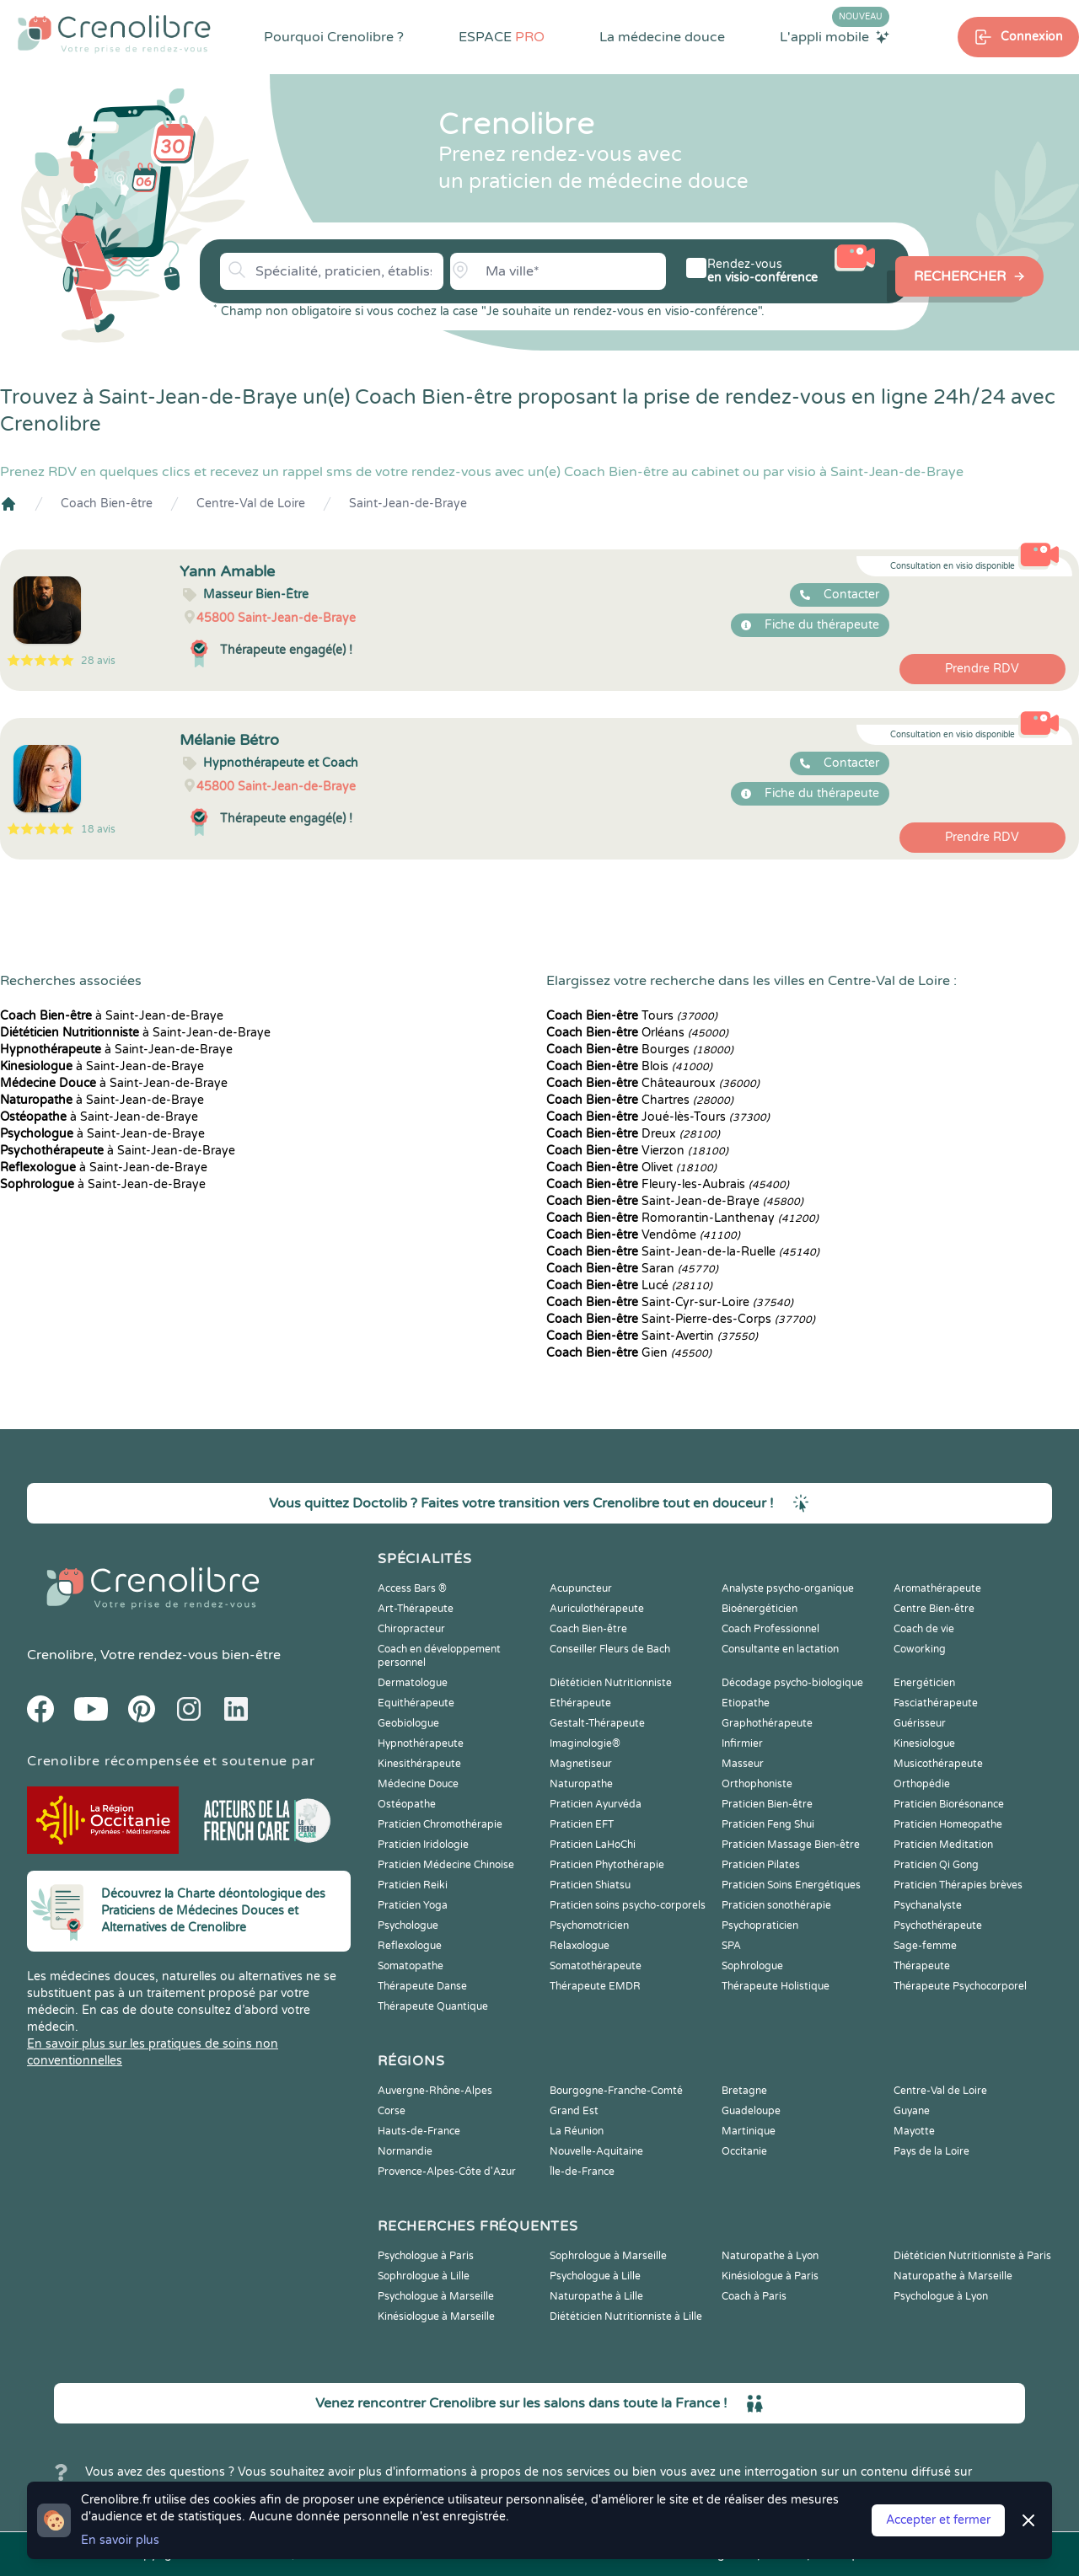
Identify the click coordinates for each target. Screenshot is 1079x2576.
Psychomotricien (589, 1925)
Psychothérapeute (938, 1925)
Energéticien (924, 1683)
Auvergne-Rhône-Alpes (435, 2091)
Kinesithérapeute (419, 1764)
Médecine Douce (418, 1784)
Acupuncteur (581, 1588)
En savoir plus (120, 2540)
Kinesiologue (924, 1743)
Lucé (629, 1285)
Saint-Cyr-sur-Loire (669, 1302)
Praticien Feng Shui (768, 1824)
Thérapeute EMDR (595, 1986)
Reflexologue (410, 1946)
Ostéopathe (407, 1804)
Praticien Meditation (943, 1844)
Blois (629, 1066)
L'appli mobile (834, 36)
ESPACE (502, 37)
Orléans (637, 1033)
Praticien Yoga (413, 1905)
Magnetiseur (581, 1764)
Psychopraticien (760, 1925)
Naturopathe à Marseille (953, 2276)
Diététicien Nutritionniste (611, 1683)
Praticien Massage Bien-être (791, 1844)
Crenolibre (60, 1655)
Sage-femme (925, 1946)
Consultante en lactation (780, 1649)
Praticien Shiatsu (590, 1885)
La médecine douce (662, 37)
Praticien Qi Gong (936, 1865)
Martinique (749, 2131)
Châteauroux (653, 1083)
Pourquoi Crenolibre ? (334, 37)
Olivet (631, 1167)
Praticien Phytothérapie (607, 1865)
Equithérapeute (416, 1703)
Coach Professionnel (770, 1629)
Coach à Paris (754, 2296)
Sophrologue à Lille (424, 2276)
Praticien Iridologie (423, 1844)
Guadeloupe (751, 2111)
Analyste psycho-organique (788, 1588)
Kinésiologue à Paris (770, 2276)
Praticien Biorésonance (949, 1804)
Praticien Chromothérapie (440, 1824)
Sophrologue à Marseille (608, 2256)
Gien (628, 1353)
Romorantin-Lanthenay (682, 1218)
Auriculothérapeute (597, 1609)
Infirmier (742, 1743)
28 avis (98, 661)
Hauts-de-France (419, 2131)
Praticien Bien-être (767, 1804)
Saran (632, 1268)
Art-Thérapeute (416, 1609)
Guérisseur (920, 1723)
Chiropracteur (411, 1629)
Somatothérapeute (595, 1966)
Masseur (743, 1764)
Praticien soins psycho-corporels (628, 1905)
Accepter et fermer (938, 2520)
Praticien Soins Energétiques (791, 1885)
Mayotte (914, 2131)
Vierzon (637, 1150)
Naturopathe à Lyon (770, 2256)
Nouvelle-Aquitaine (596, 2151)
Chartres (639, 1100)
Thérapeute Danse (422, 1986)
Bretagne (744, 2091)
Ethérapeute (580, 1703)
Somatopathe (410, 1966)
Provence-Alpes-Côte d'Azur (447, 2171)
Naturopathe (581, 1784)
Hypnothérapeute (421, 1743)
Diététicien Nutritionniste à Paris (972, 2256)
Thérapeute (922, 1966)
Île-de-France (582, 2171)
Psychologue (408, 1925)
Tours (631, 1016)
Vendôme (643, 1235)
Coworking (920, 1649)
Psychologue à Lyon (941, 2296)
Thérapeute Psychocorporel (960, 1986)
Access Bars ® (412, 1588)
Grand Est (574, 2111)
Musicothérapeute (938, 1764)
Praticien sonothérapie (776, 1905)
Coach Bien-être (107, 503)
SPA (731, 1946)
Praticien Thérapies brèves (958, 1885)
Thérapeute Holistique (775, 1986)
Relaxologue (579, 1946)
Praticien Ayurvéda (595, 1804)
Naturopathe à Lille (596, 2296)
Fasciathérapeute (936, 1703)
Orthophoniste (757, 1784)
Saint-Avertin (652, 1336)
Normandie (405, 2151)
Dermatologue (413, 1683)
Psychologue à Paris (426, 2256)
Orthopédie (922, 1784)
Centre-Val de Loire (250, 503)
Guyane (912, 2111)
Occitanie (744, 2151)
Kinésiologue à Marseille (436, 2316)
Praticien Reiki (413, 1885)
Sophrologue (752, 1966)
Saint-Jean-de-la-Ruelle (682, 1252)
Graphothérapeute (767, 1723)
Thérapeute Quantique (433, 2006)
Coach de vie (924, 1629)
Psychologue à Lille (595, 2276)
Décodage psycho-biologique (792, 1683)
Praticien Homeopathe (948, 1824)
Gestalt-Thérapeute (597, 1723)
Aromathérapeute (937, 1588)
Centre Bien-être (934, 1609)
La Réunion (577, 2131)
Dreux (633, 1134)
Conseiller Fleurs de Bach (610, 1649)
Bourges (639, 1049)
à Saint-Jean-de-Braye (111, 1016)
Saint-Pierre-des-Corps (680, 1319)
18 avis (98, 829)
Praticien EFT (582, 1824)
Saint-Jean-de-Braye (408, 503)
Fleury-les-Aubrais (667, 1184)
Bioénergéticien (759, 1609)
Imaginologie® (585, 1743)
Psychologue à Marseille (436, 2296)
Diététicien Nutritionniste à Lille (626, 2316)
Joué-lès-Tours (658, 1117)
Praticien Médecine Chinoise (446, 1865)
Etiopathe (746, 1703)
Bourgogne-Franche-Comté (616, 2091)
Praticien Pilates (761, 1865)
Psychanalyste (928, 1905)
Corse (391, 2111)
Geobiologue (408, 1723)
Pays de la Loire (931, 2151)
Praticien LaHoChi (593, 1844)
